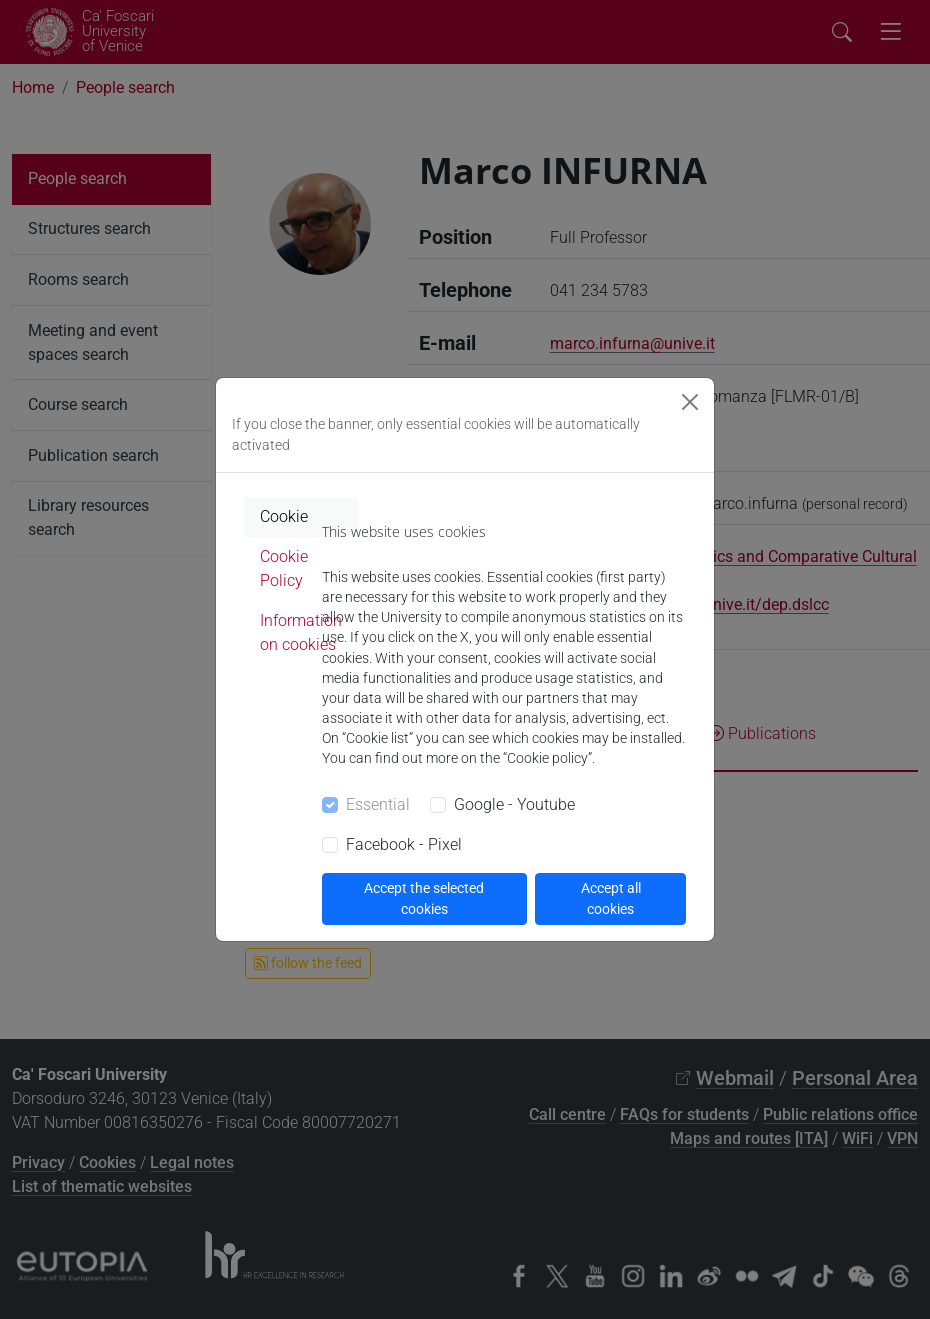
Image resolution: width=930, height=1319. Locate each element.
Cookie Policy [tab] (284, 568)
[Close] (690, 402)
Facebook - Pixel (404, 844)
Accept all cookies (611, 898)
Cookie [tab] (284, 516)
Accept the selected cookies (424, 898)
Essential (378, 804)
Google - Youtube (514, 804)
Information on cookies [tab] (301, 632)
